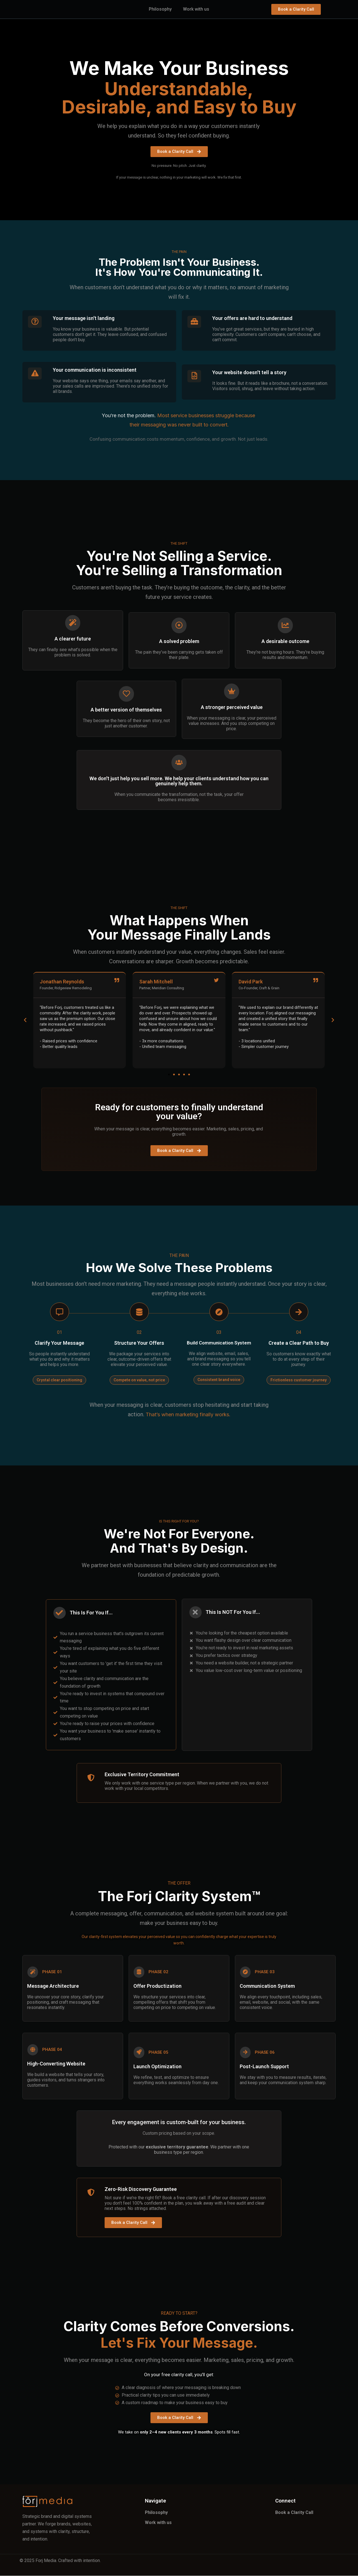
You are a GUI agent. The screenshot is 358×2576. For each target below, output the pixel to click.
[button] (25, 1020)
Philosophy (160, 9)
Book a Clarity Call (294, 2512)
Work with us (196, 9)
